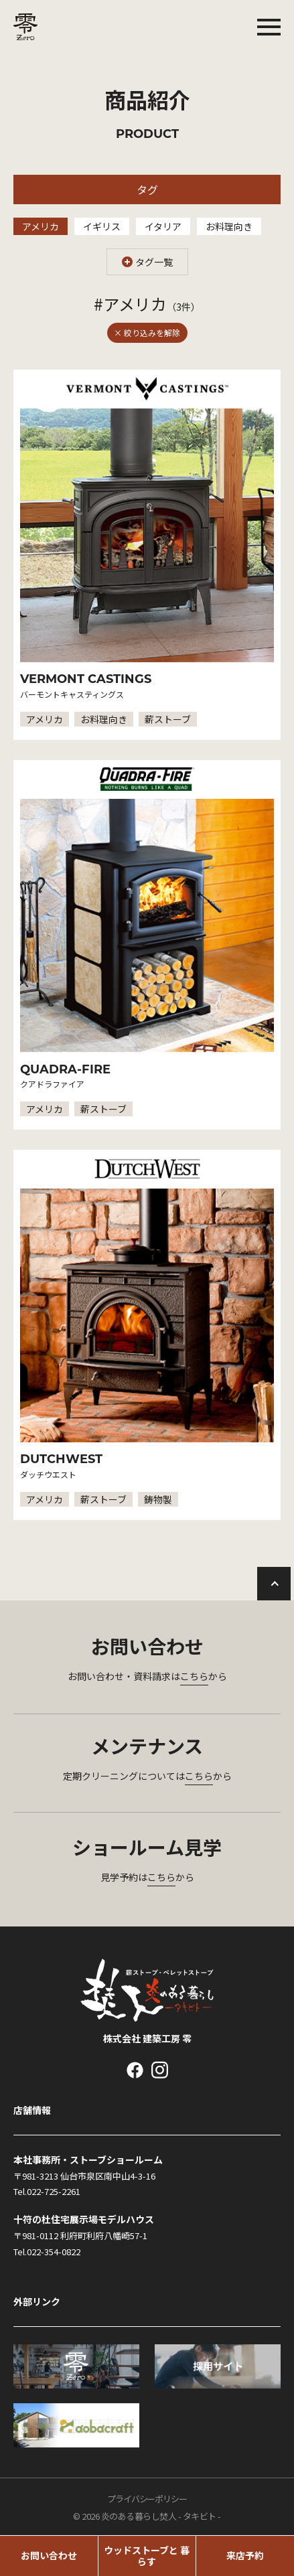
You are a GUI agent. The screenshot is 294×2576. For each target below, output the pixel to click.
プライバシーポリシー (146, 2498)
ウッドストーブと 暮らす (147, 2556)
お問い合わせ (49, 2555)
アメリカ (40, 226)
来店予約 (245, 2555)
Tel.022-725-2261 (46, 2191)
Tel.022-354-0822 (46, 2251)
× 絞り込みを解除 (147, 332)
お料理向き (229, 226)
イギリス (102, 226)
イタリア (163, 226)
